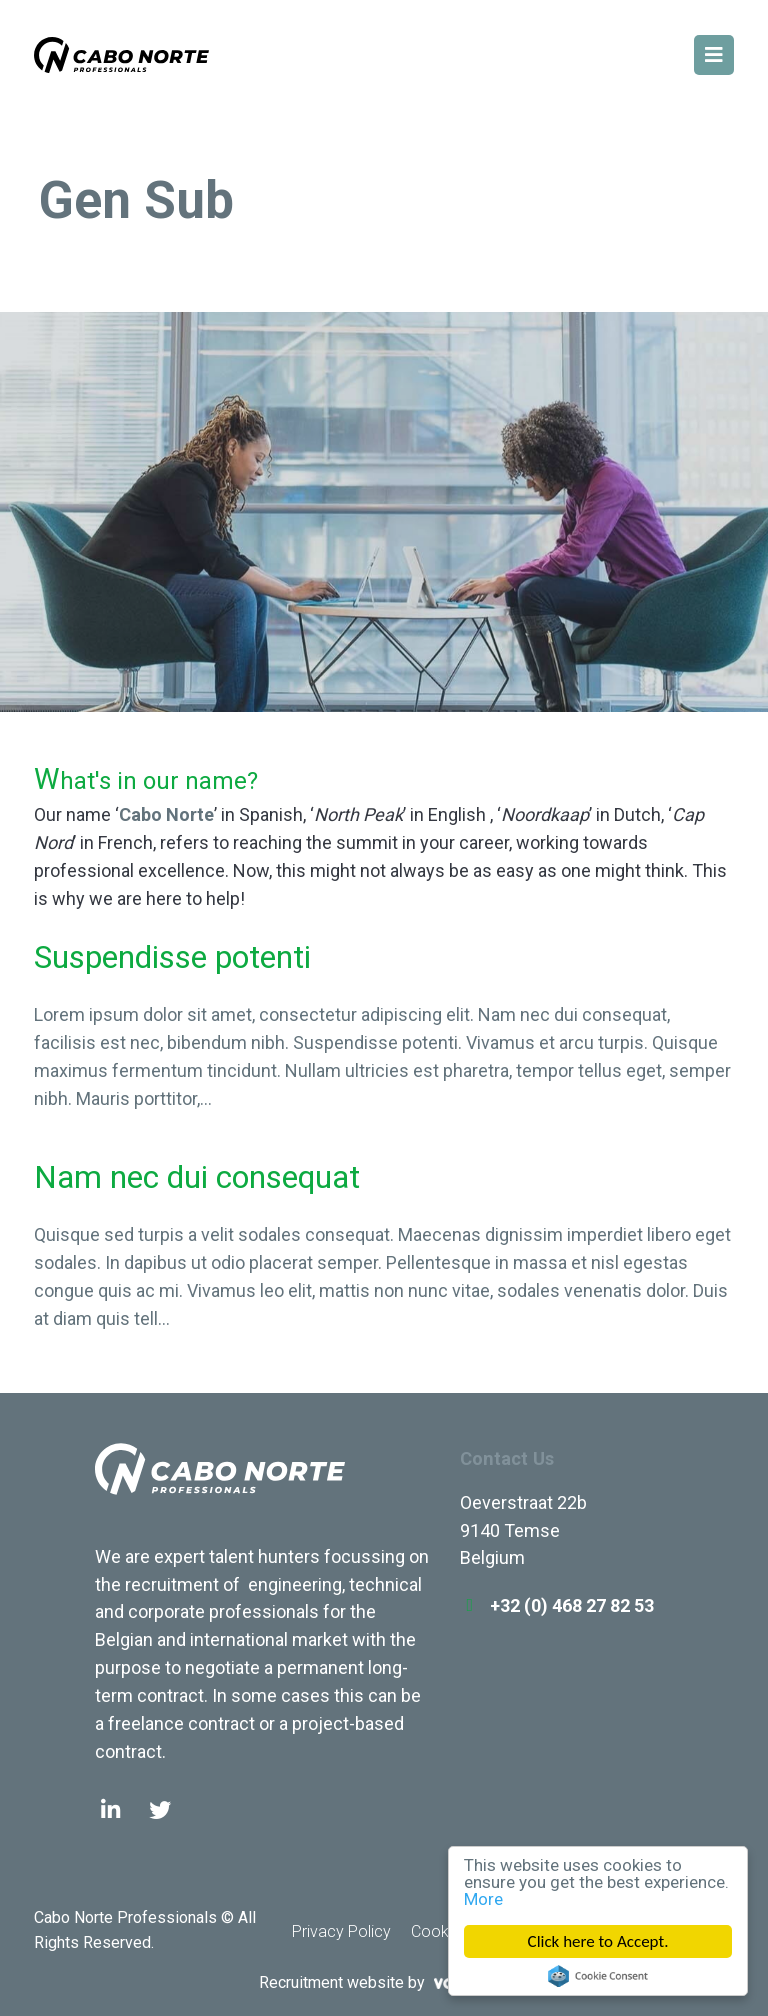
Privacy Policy (341, 1931)
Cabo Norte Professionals (220, 1483)
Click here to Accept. (598, 1941)
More (483, 1899)
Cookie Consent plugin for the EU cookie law (598, 1976)
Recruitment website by (384, 1982)
